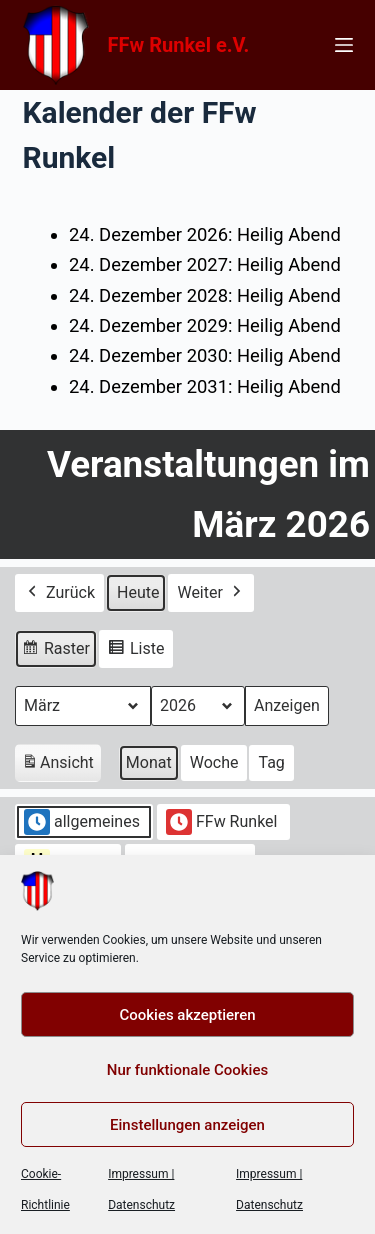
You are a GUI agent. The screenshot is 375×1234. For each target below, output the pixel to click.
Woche (214, 762)
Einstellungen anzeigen (187, 1125)
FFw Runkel (222, 822)
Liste (135, 651)
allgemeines (82, 822)
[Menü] (344, 45)
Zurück (59, 593)
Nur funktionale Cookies (187, 1070)
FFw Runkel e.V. (179, 45)
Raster (55, 651)
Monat (149, 762)
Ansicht (61, 765)
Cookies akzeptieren (187, 1015)
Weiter (210, 593)
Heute (138, 592)
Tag (271, 762)
